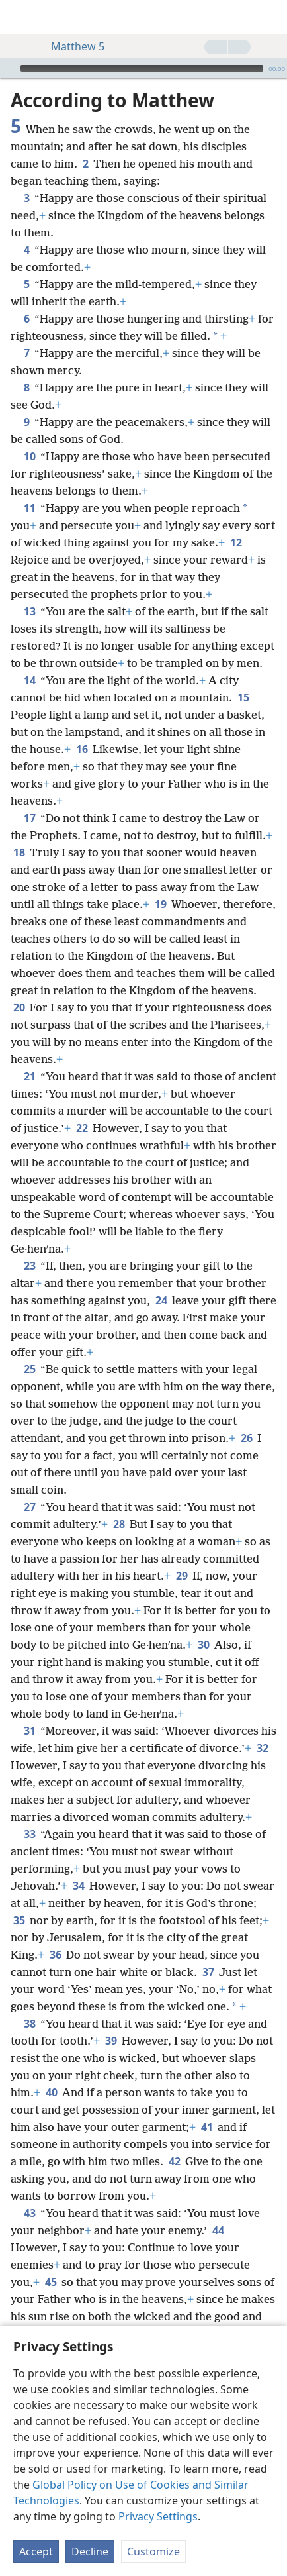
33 (29, 1834)
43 (29, 2213)
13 (29, 611)
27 (29, 1507)
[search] (270, 17)
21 (29, 1076)
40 (51, 2092)
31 (29, 1731)
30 (203, 1644)
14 (29, 680)
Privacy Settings (158, 2516)
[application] (143, 68)
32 (262, 1748)
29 (181, 1576)
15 (243, 697)
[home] (20, 17)
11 (29, 508)
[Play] (8, 68)
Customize (153, 2551)
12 (235, 542)
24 (161, 1300)
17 (29, 818)
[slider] (141, 68)
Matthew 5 (71, 46)
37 (208, 1972)
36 (55, 1954)
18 (19, 852)
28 (118, 1524)
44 (218, 2230)
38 (29, 2023)
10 (29, 456)
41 (206, 2127)
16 (81, 749)
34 (78, 1886)
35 (19, 1920)
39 (110, 2041)
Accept (36, 2551)
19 (160, 904)
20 (19, 1007)
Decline (89, 2551)
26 (246, 1438)
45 (50, 2282)
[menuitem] (20, 17)
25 (29, 1369)
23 (29, 1266)
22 (81, 1128)
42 (174, 2161)
